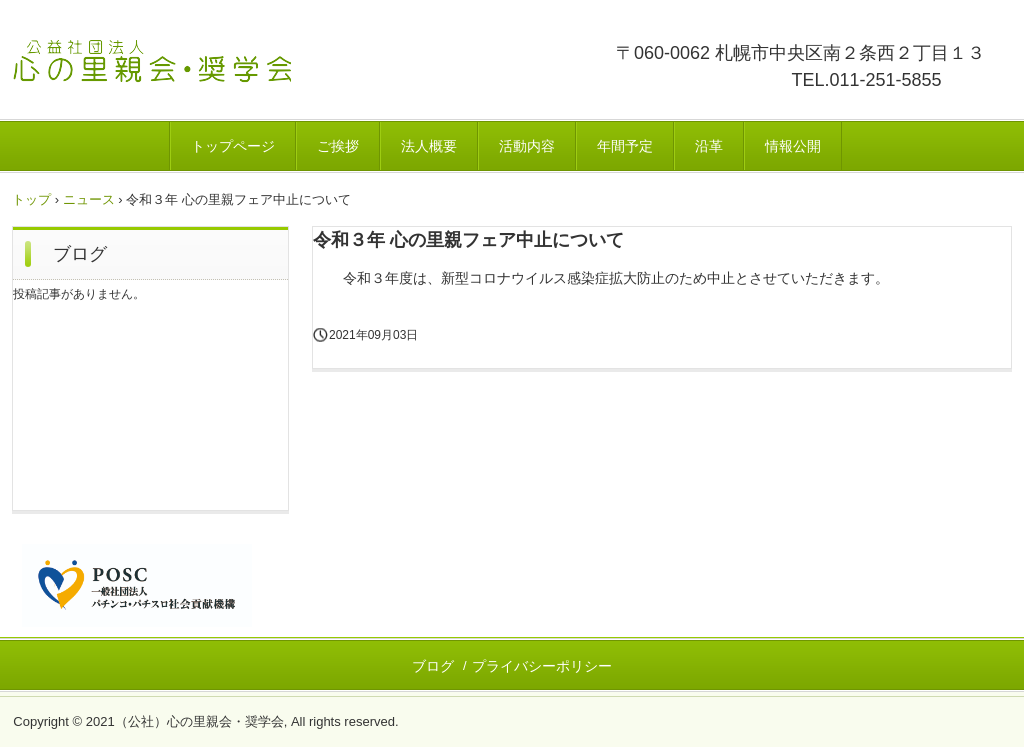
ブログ (80, 254)
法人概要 (429, 146)
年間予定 (625, 146)
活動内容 (527, 146)
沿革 (709, 146)
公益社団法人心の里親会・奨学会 (224, 74)
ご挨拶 (338, 146)
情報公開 (793, 146)
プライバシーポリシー (542, 666)
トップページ (233, 146)
